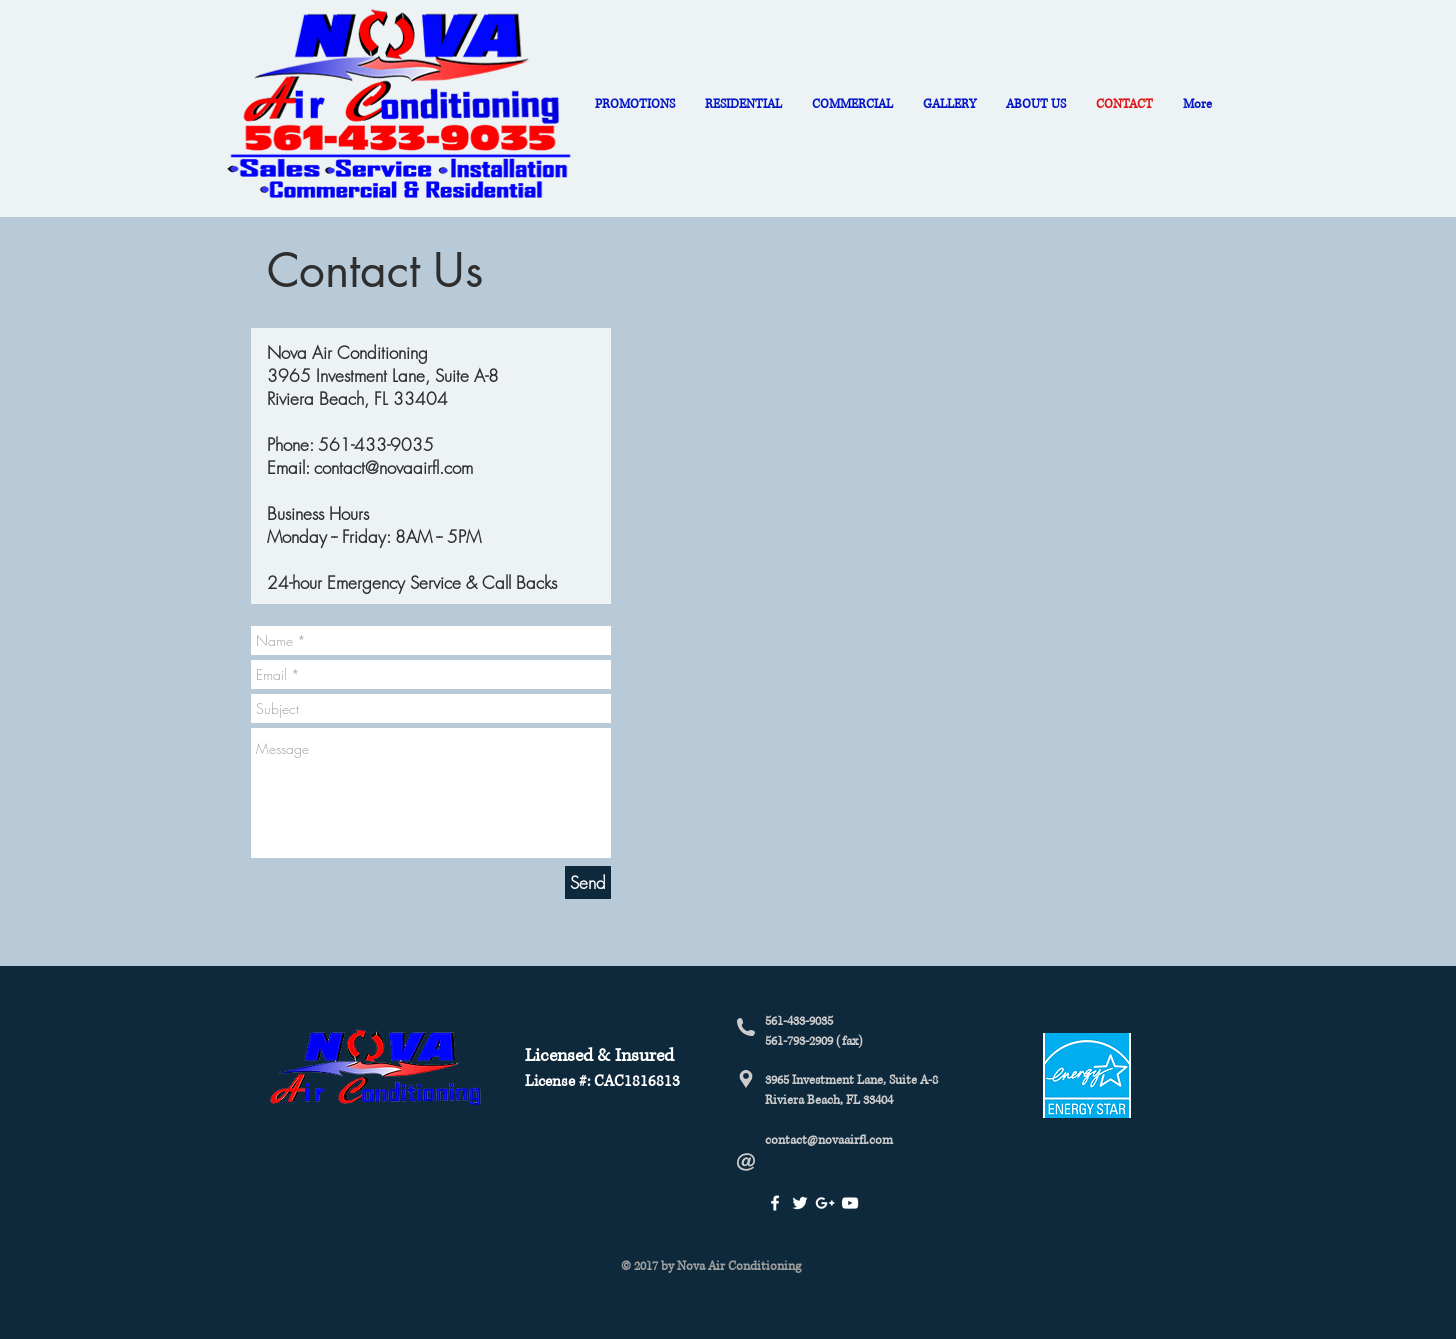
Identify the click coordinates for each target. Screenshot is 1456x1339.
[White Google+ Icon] (825, 1203)
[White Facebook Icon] (775, 1203)
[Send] (588, 882)
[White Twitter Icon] (800, 1203)
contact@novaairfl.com (393, 467)
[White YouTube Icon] (850, 1203)
